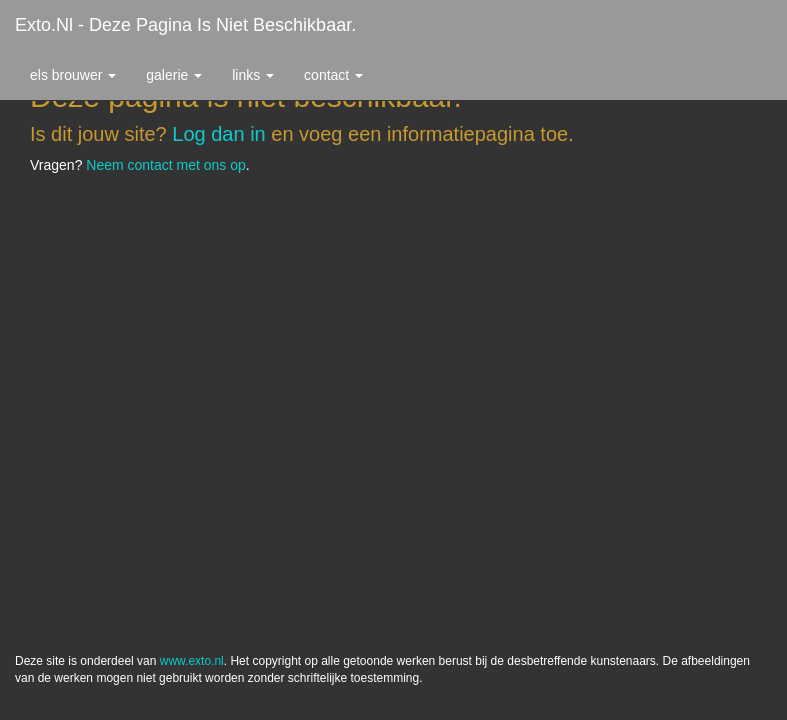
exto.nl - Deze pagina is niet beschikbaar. (185, 25)
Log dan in (218, 134)
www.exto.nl (192, 238)
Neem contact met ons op (166, 165)
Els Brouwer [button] (73, 75)
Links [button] (253, 75)
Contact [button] (333, 75)
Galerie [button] (174, 75)
